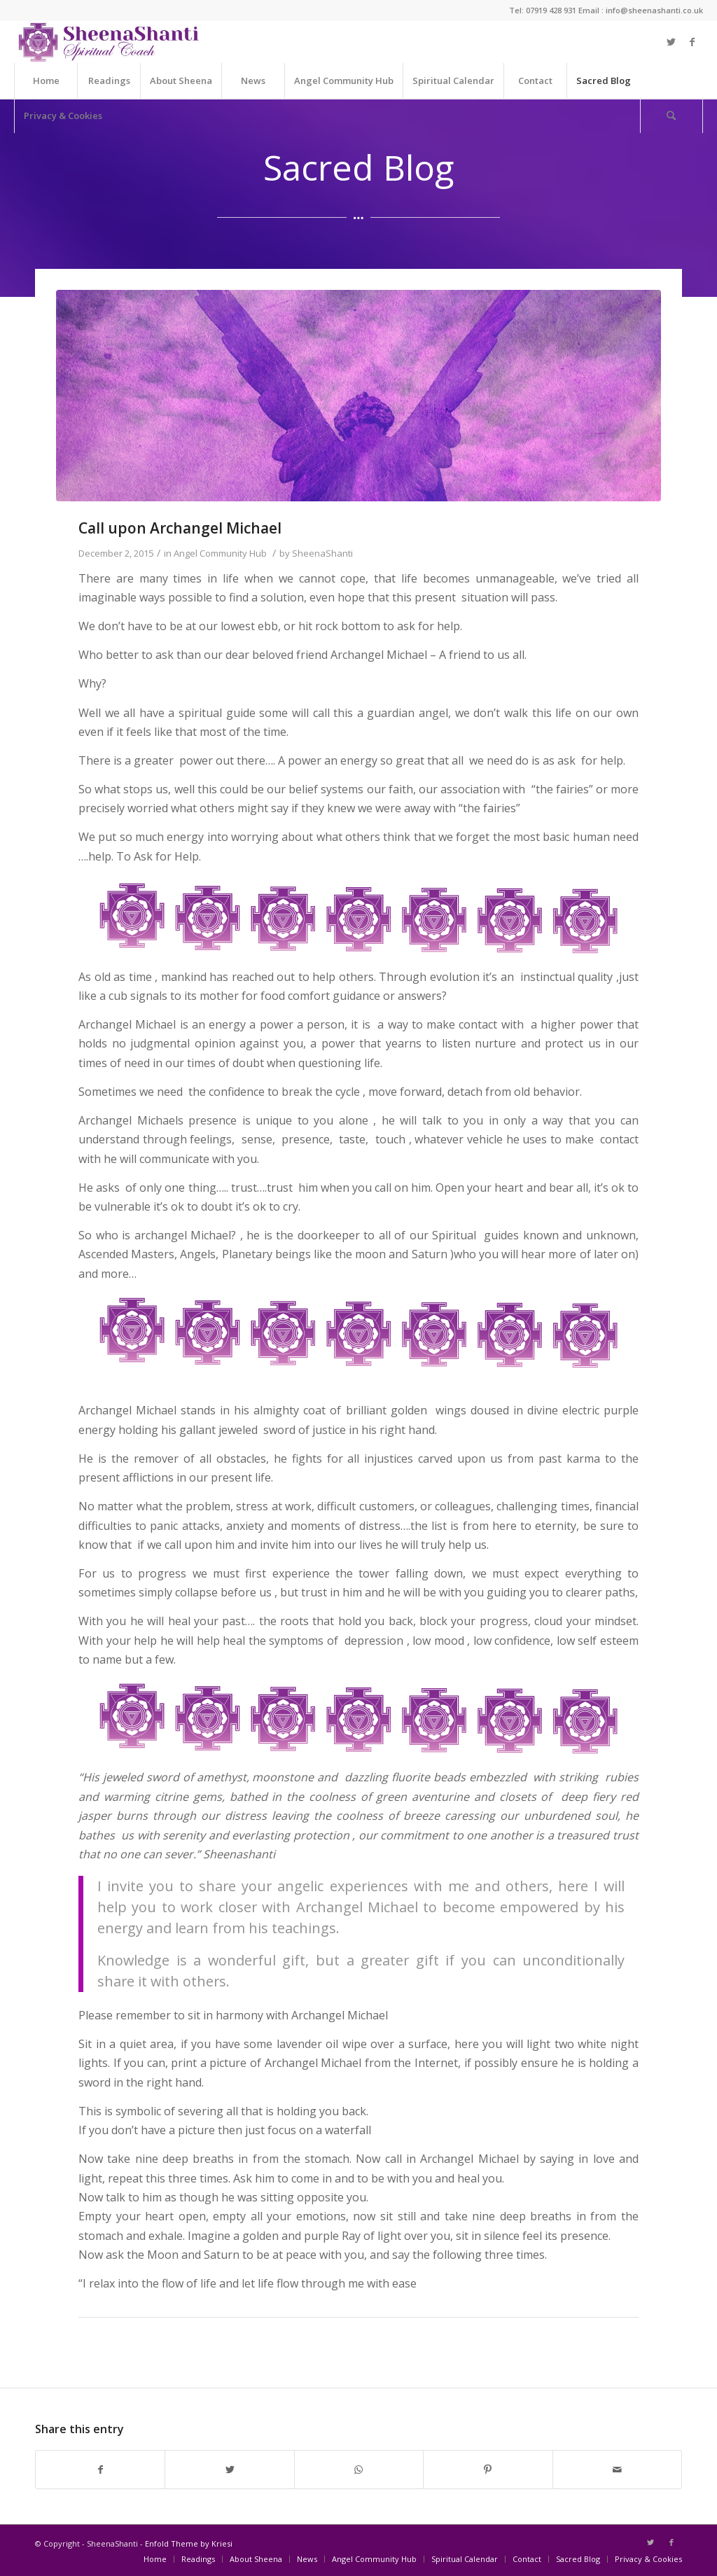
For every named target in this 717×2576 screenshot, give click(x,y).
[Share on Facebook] (100, 2469)
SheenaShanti (322, 553)
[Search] (671, 115)
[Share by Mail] (617, 2469)
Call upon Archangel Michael (179, 528)
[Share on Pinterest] (488, 2469)
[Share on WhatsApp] (359, 2469)
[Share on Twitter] (229, 2469)
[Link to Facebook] (692, 42)
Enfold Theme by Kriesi (188, 2543)
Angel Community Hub (220, 553)
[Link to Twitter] (671, 42)
